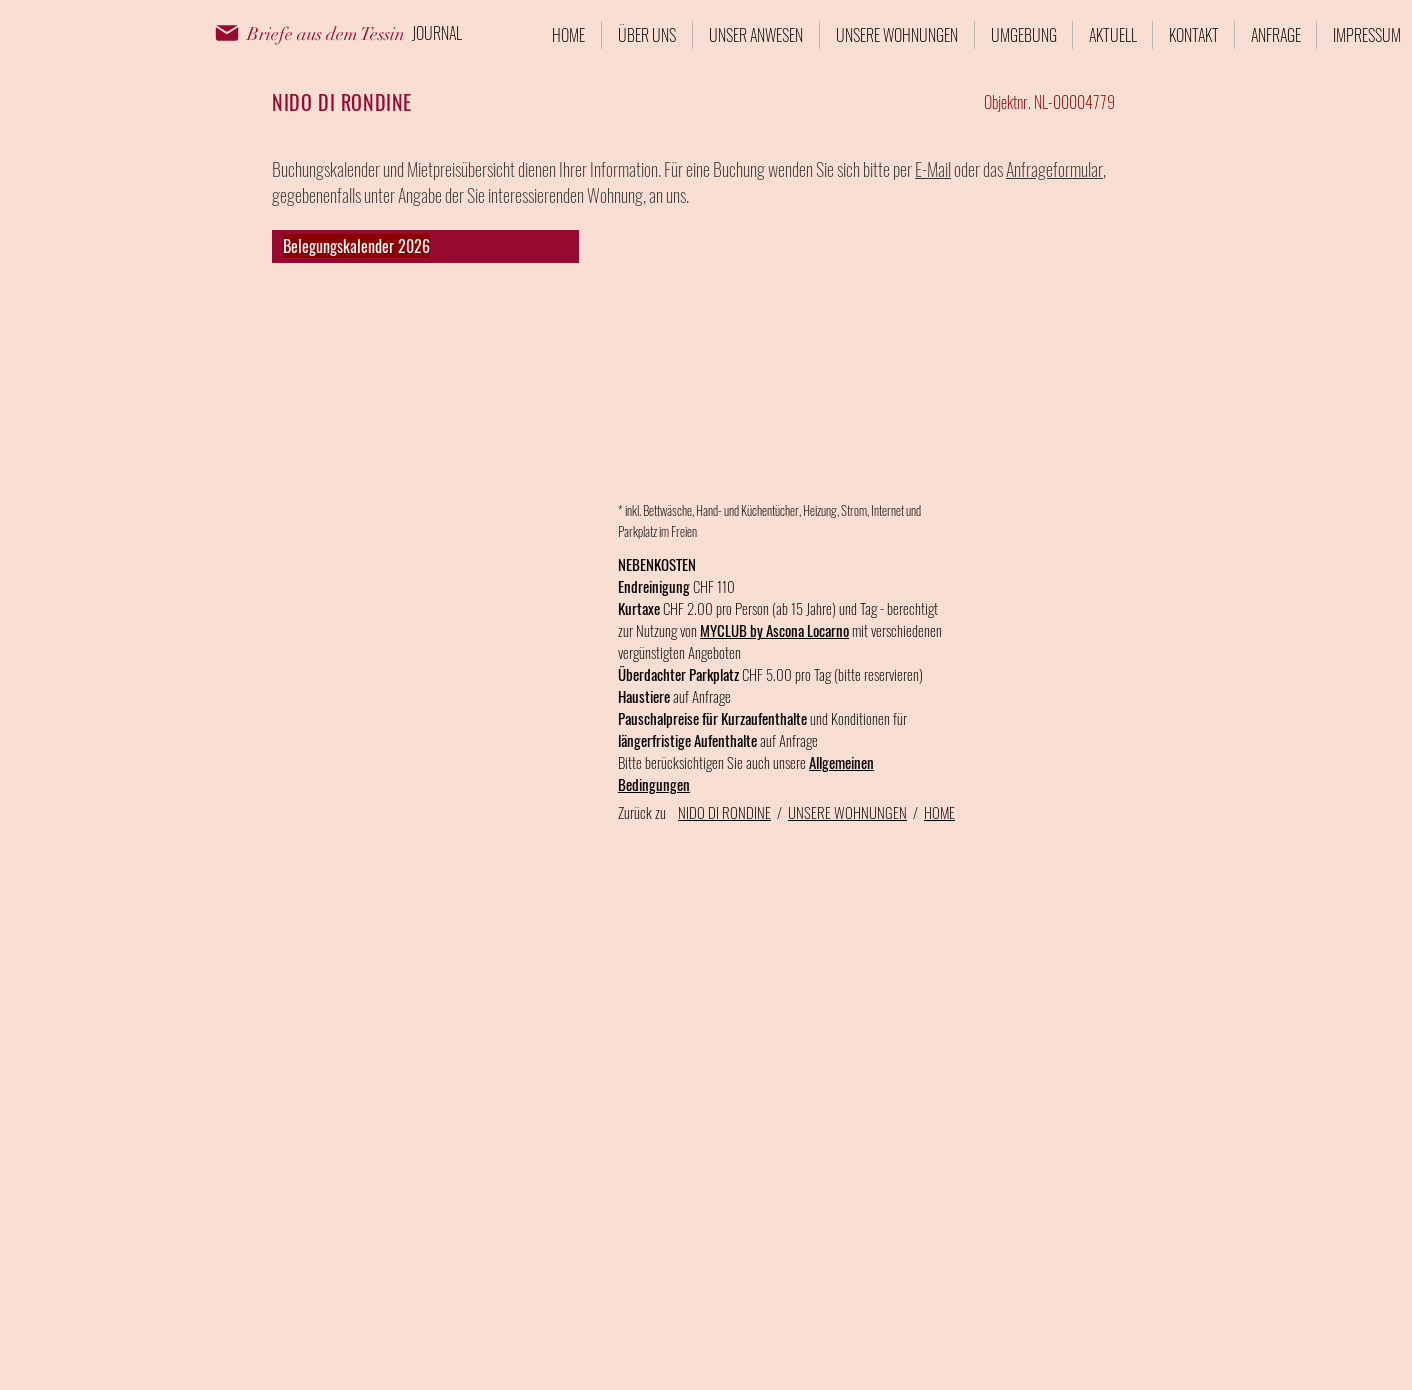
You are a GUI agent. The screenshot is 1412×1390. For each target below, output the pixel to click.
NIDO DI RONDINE (724, 812)
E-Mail (933, 169)
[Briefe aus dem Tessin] (326, 35)
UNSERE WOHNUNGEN (847, 812)
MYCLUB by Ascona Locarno (774, 630)
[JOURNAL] (437, 33)
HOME (939, 812)
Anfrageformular (1054, 169)
